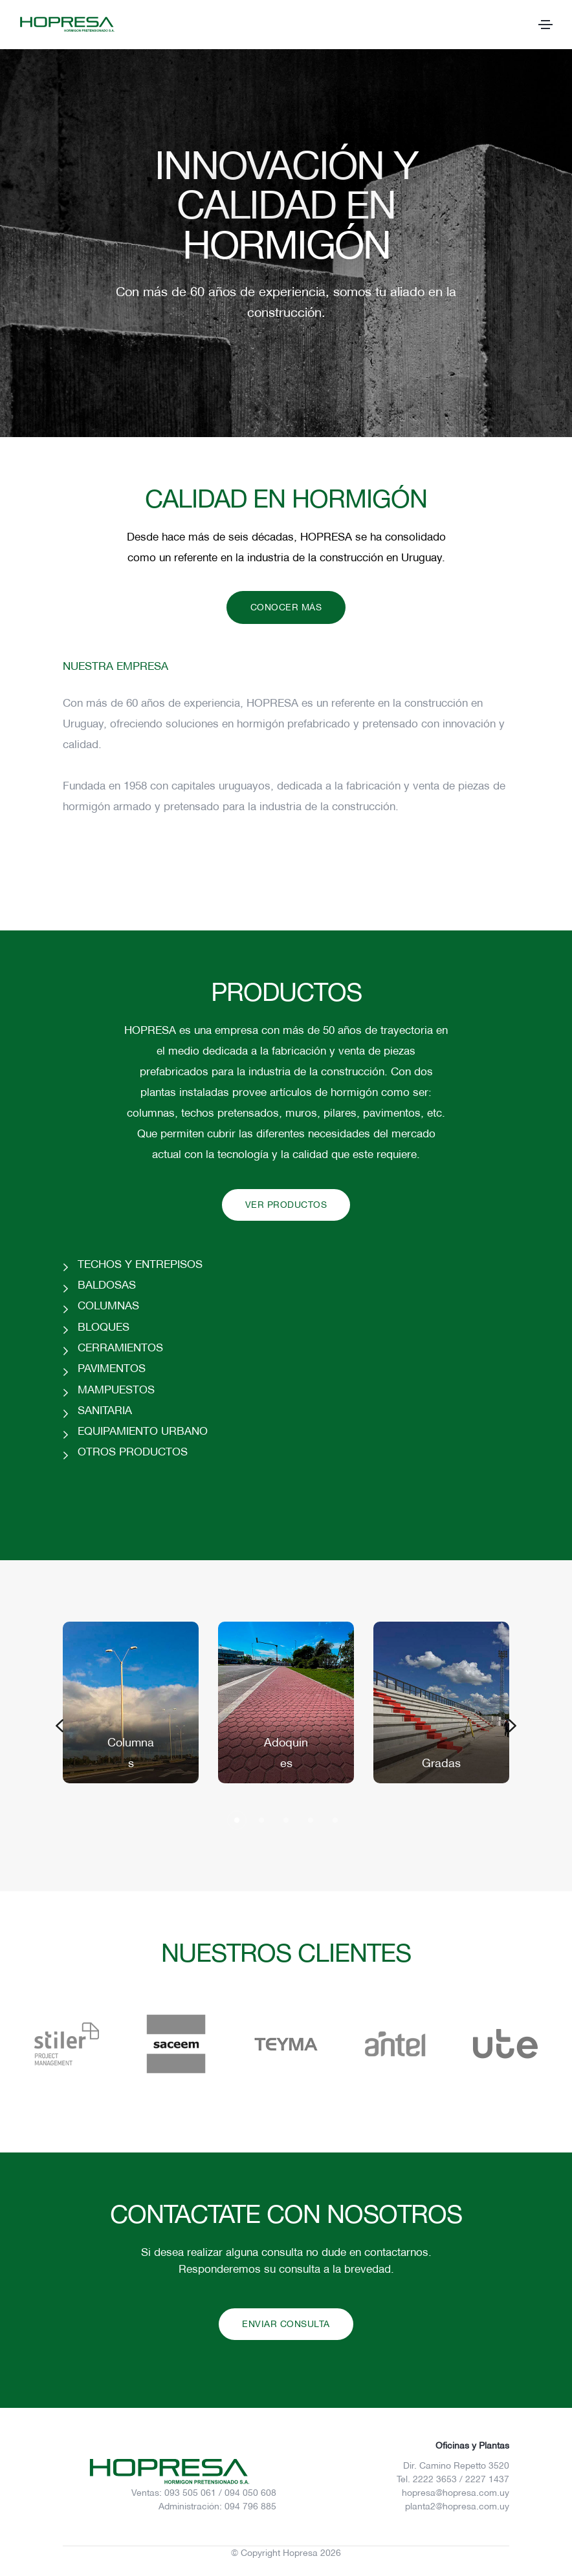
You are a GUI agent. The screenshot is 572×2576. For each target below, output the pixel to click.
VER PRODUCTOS (286, 1205)
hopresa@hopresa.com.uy (455, 2493)
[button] (59, 1726)
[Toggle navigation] (545, 24)
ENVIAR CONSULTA (286, 2324)
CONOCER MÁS (286, 607)
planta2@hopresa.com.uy (457, 2506)
